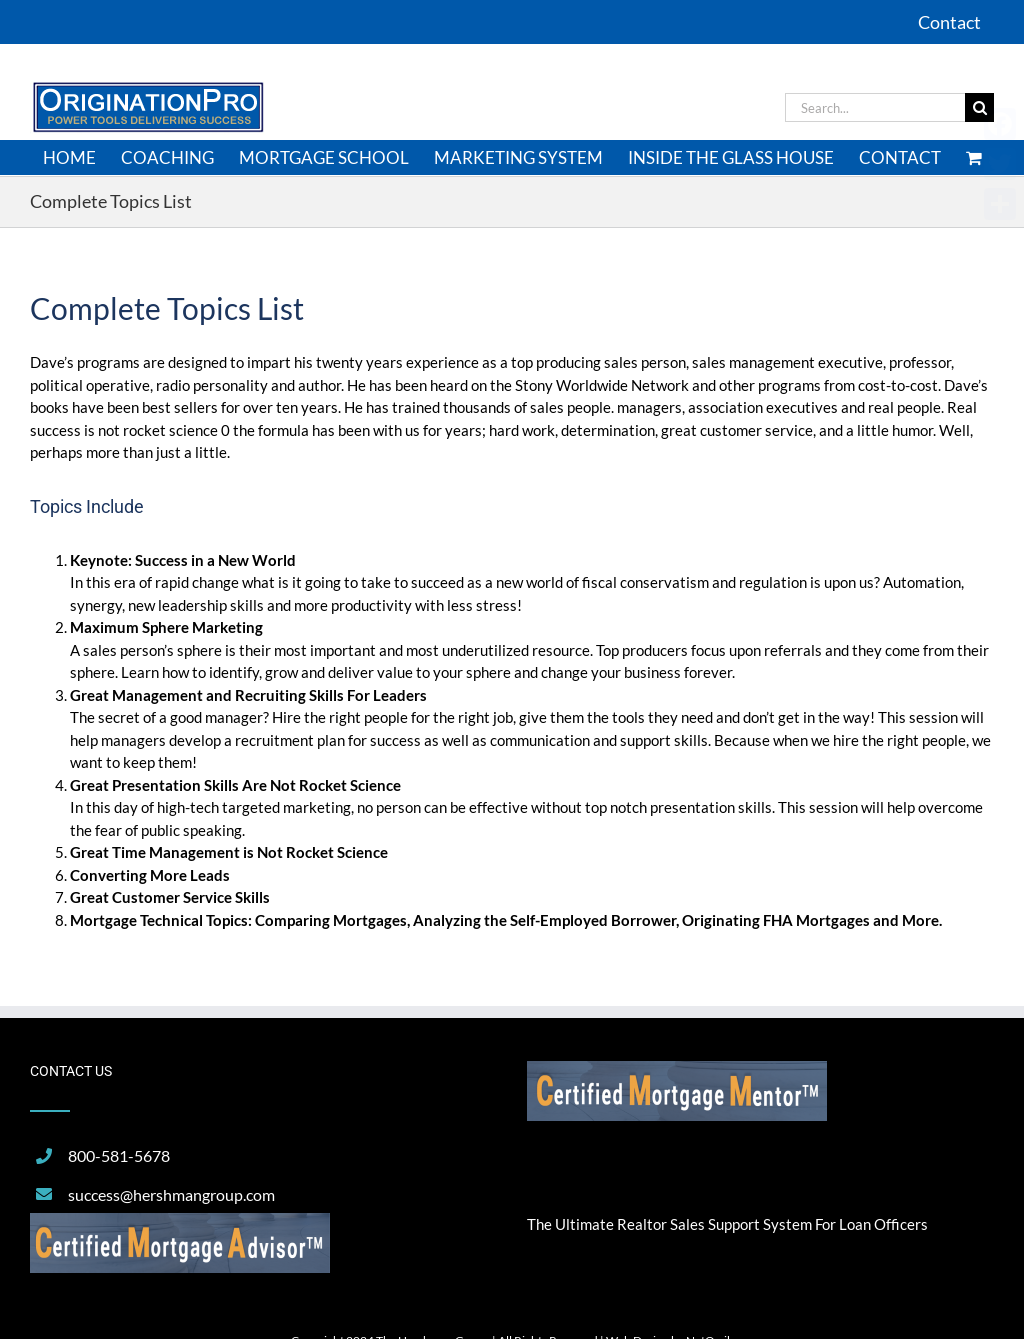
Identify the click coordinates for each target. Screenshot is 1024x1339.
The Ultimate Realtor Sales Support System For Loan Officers (727, 1224)
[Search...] (875, 107)
